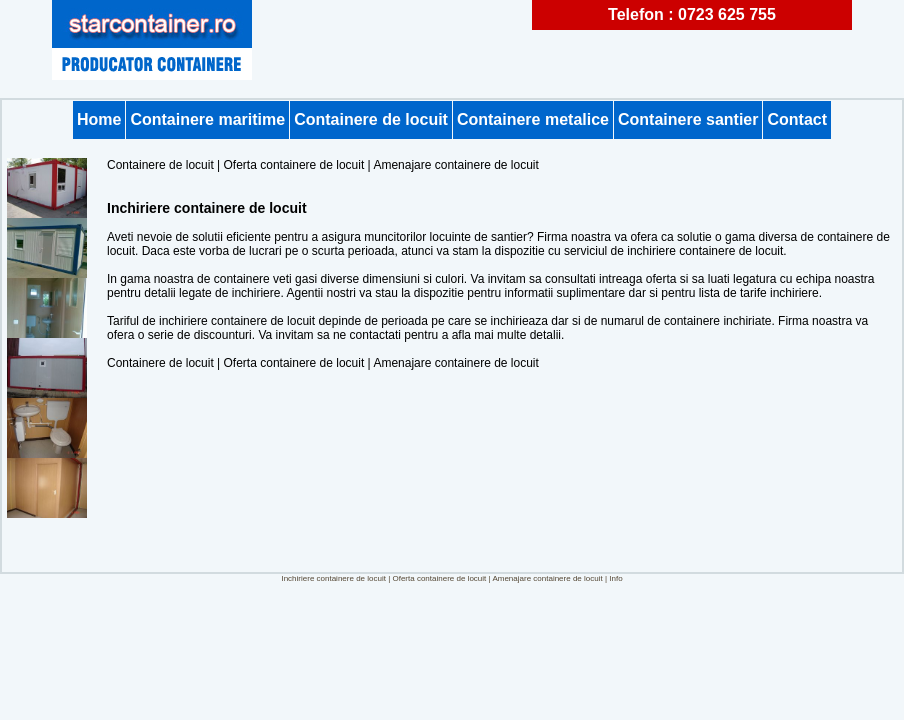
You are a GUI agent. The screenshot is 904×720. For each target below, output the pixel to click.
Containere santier (688, 119)
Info (615, 578)
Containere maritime (207, 119)
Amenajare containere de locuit (455, 165)
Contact (797, 119)
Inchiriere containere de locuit (333, 578)
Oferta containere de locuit (294, 165)
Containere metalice (533, 119)
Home (99, 119)
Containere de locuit (371, 119)
